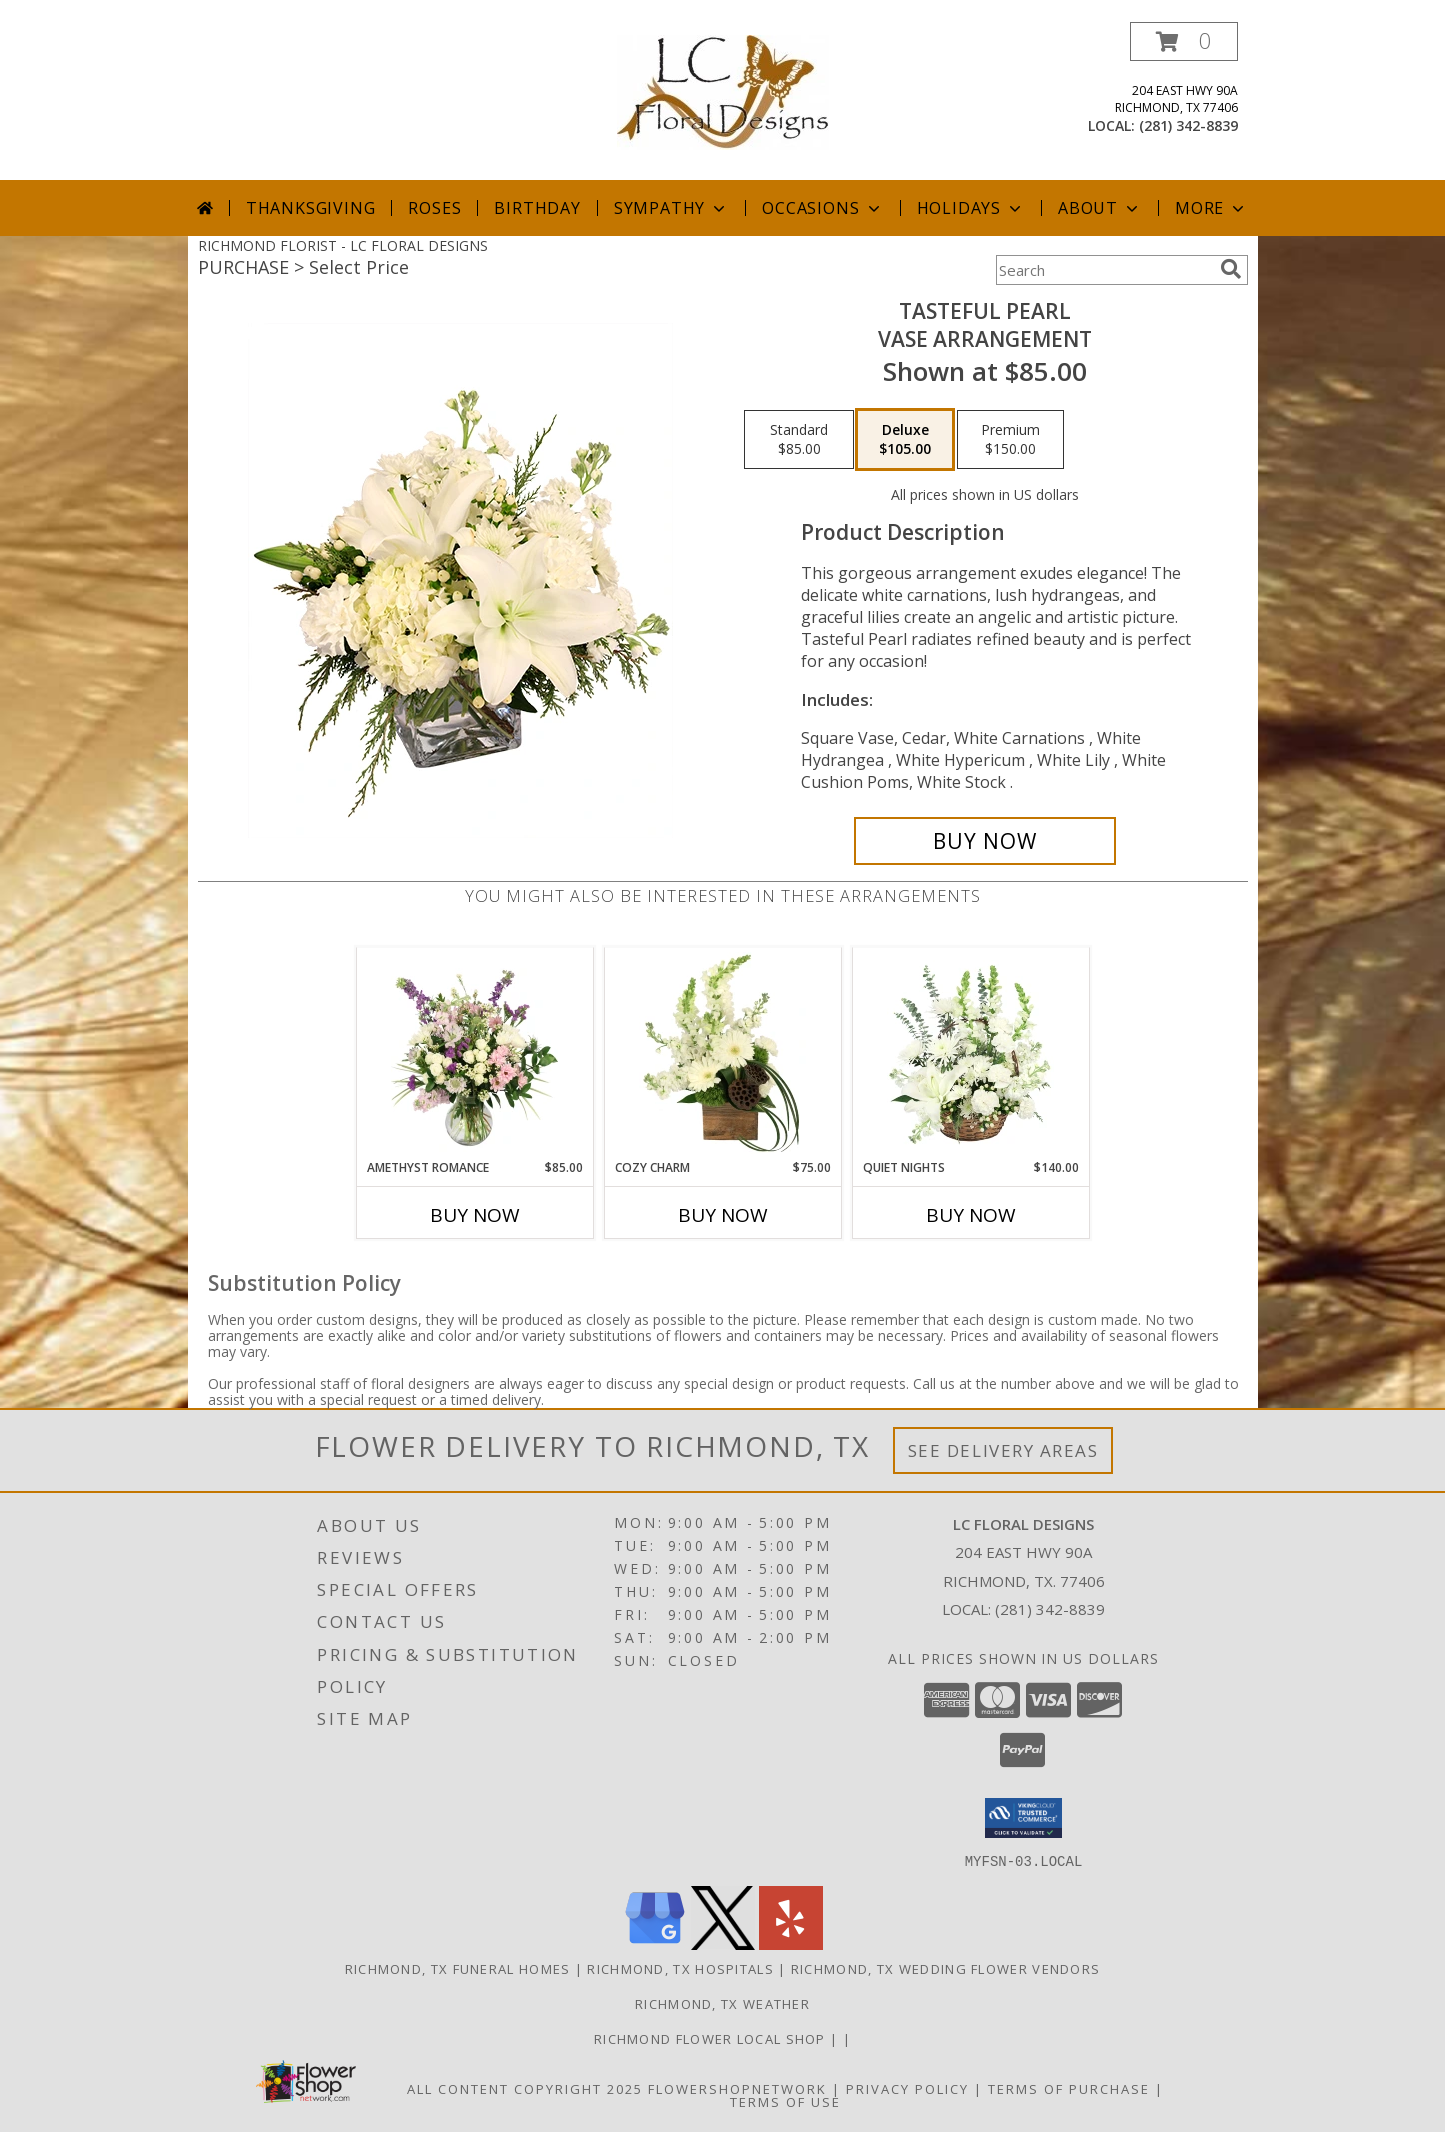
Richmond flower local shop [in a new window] (712, 2038)
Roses (434, 208)
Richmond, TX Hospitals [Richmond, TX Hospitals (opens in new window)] (680, 1968)
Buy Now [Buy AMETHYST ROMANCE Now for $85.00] (475, 1215)
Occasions (822, 208)
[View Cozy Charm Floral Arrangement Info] (722, 1053)
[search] (1231, 269)
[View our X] (723, 1943)
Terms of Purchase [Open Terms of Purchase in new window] (1069, 2088)
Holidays (971, 208)
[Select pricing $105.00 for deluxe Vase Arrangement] (905, 440)
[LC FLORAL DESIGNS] (723, 90)
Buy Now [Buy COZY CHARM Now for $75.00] (723, 1215)
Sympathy (671, 208)
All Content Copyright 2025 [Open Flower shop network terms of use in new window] (525, 2088)
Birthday (537, 208)
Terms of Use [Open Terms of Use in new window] (785, 2101)
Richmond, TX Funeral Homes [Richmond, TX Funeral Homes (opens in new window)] (458, 1968)
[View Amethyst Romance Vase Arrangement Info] (474, 1053)
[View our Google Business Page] (655, 1943)
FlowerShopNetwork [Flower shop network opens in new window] (737, 2088)
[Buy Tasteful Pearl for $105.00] (985, 841)
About (1100, 208)
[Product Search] (1104, 270)
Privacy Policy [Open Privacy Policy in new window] (907, 2088)
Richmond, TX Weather (722, 2003)
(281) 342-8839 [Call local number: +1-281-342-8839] (1188, 125)
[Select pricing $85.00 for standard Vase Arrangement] (799, 440)
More (1211, 208)
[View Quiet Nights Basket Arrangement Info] (970, 1053)
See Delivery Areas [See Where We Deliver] (1003, 1450)
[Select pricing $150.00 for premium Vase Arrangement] (1010, 440)
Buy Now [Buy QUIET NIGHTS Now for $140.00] (971, 1215)
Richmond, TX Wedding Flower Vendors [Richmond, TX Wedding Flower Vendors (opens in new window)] (946, 1968)
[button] (1184, 41)
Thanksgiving (311, 208)
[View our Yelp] (791, 1943)
